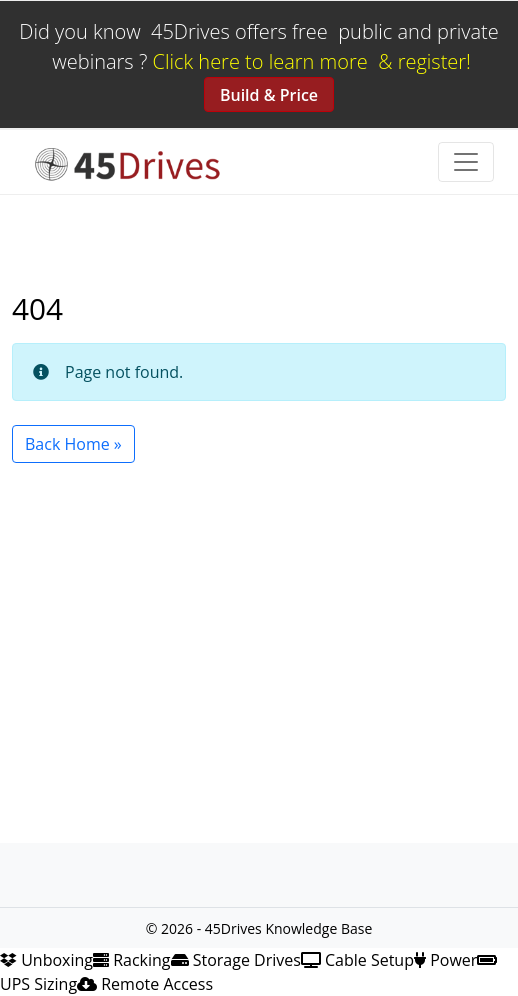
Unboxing (46, 960)
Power (445, 960)
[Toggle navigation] (466, 162)
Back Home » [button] (73, 444)
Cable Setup (357, 960)
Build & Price (269, 95)
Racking (132, 960)
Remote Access (145, 984)
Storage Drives (236, 960)
